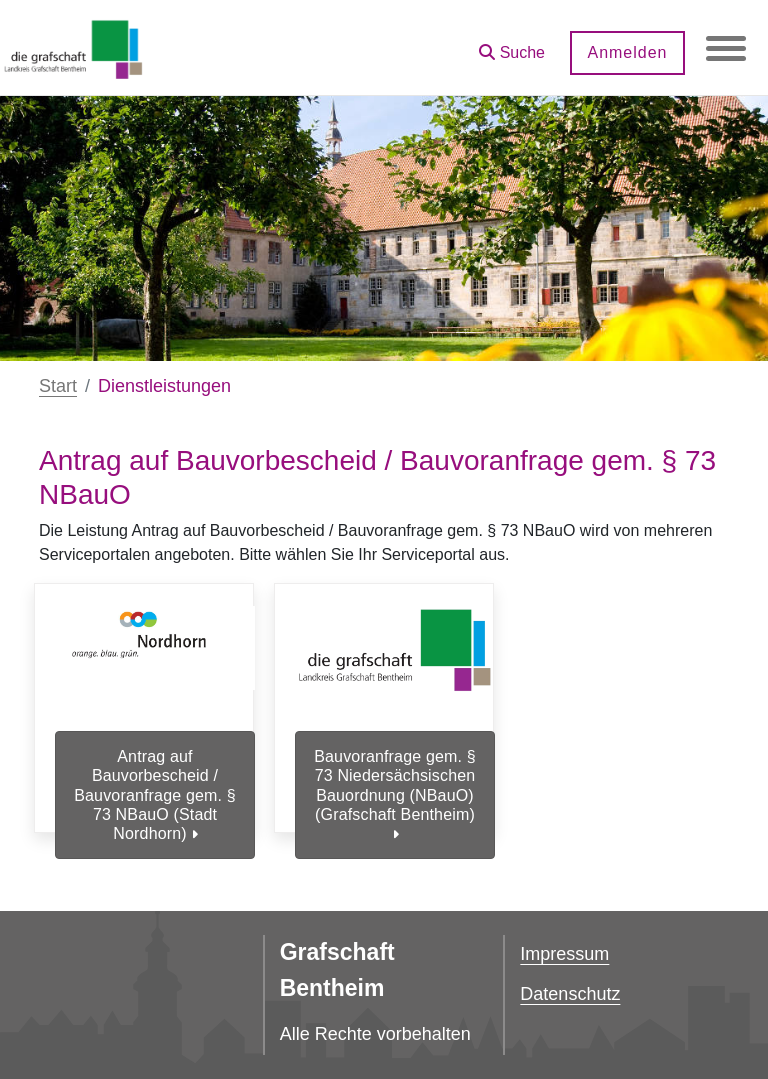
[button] (512, 45)
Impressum (564, 954)
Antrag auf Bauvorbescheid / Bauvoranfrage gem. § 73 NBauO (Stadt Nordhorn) (155, 795)
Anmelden (627, 52)
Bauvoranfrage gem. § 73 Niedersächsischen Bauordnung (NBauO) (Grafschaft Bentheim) (395, 795)
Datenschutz (570, 994)
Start (58, 386)
